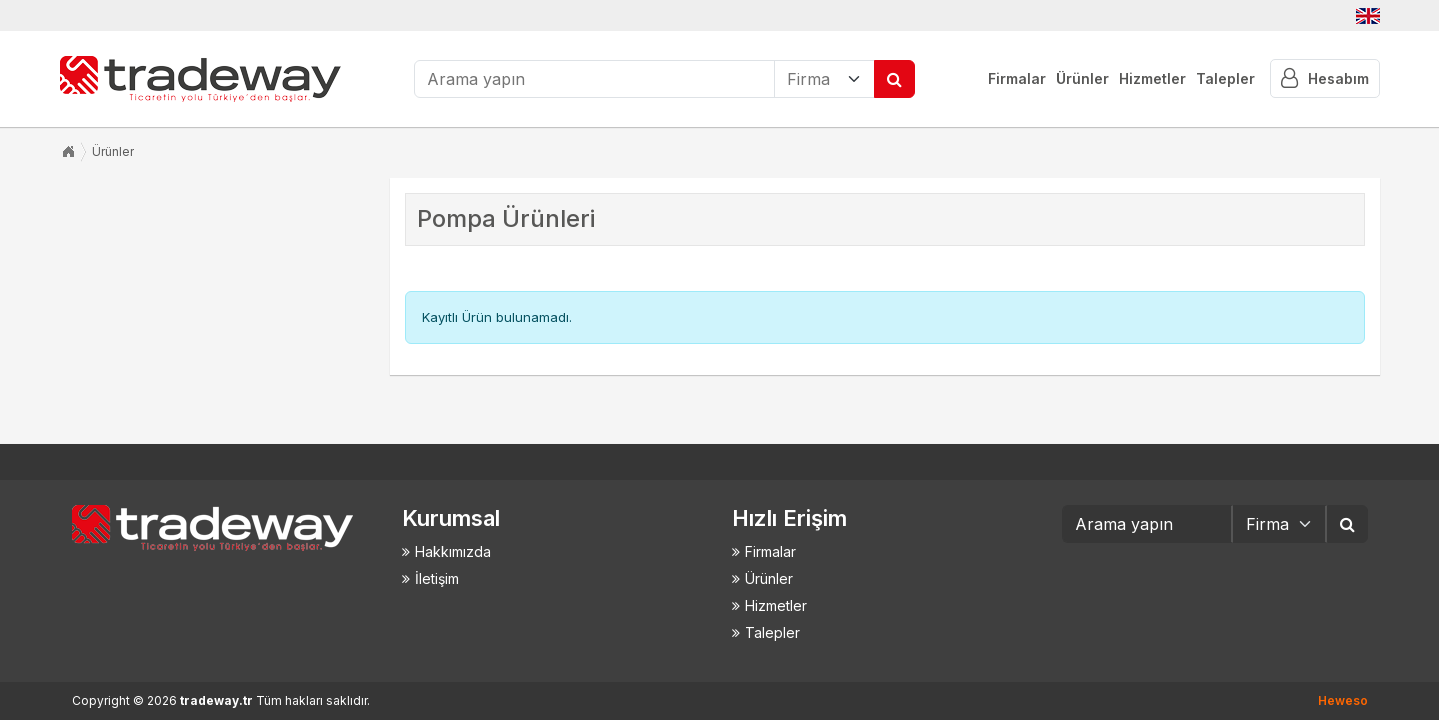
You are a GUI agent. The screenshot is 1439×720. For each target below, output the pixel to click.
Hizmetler (1152, 78)
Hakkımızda (453, 551)
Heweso (1343, 700)
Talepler (1225, 78)
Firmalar (1017, 78)
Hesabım (1325, 78)
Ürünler (1082, 78)
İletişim (437, 578)
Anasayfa (68, 152)
